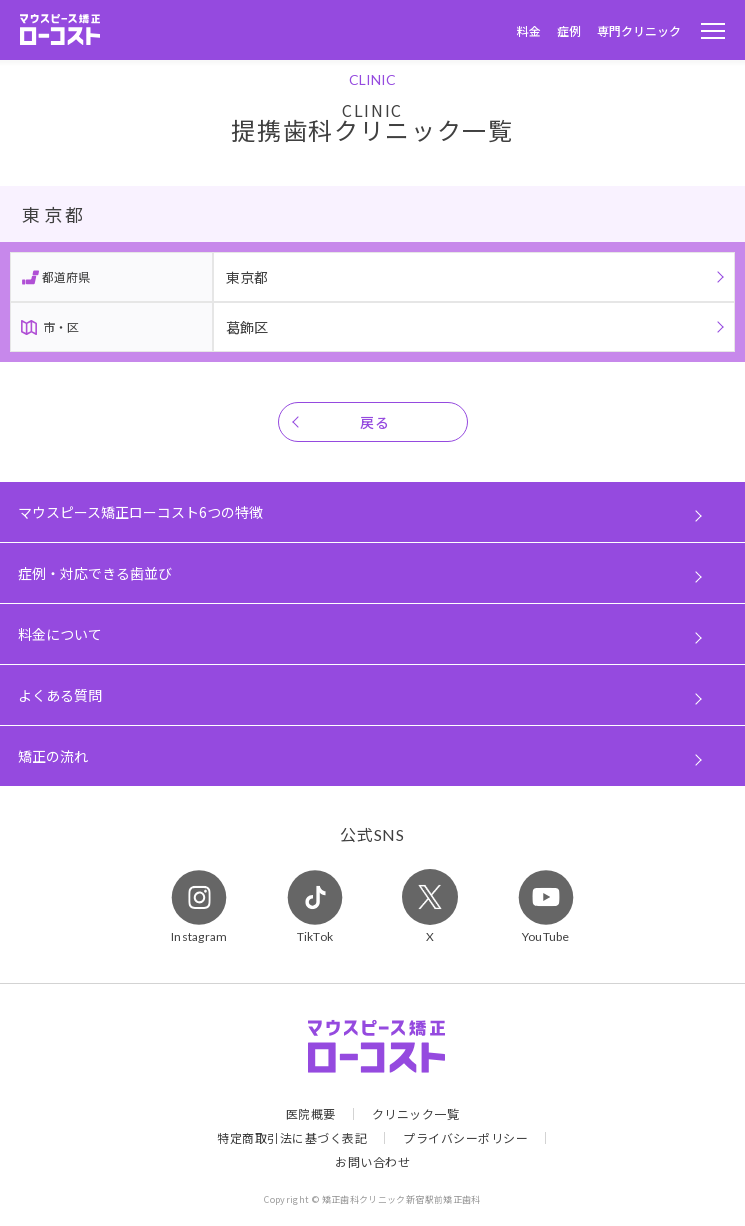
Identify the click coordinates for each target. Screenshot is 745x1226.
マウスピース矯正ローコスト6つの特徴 (140, 512)
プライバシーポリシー (465, 1138)
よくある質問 (60, 695)
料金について (60, 634)
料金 (529, 30)
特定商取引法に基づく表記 (292, 1138)
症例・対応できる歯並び (95, 573)
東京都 (247, 277)
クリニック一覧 (416, 1114)
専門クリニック (639, 30)
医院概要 (311, 1114)
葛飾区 (247, 327)
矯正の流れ (53, 756)
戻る (375, 422)
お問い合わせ (372, 1162)
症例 (569, 30)
